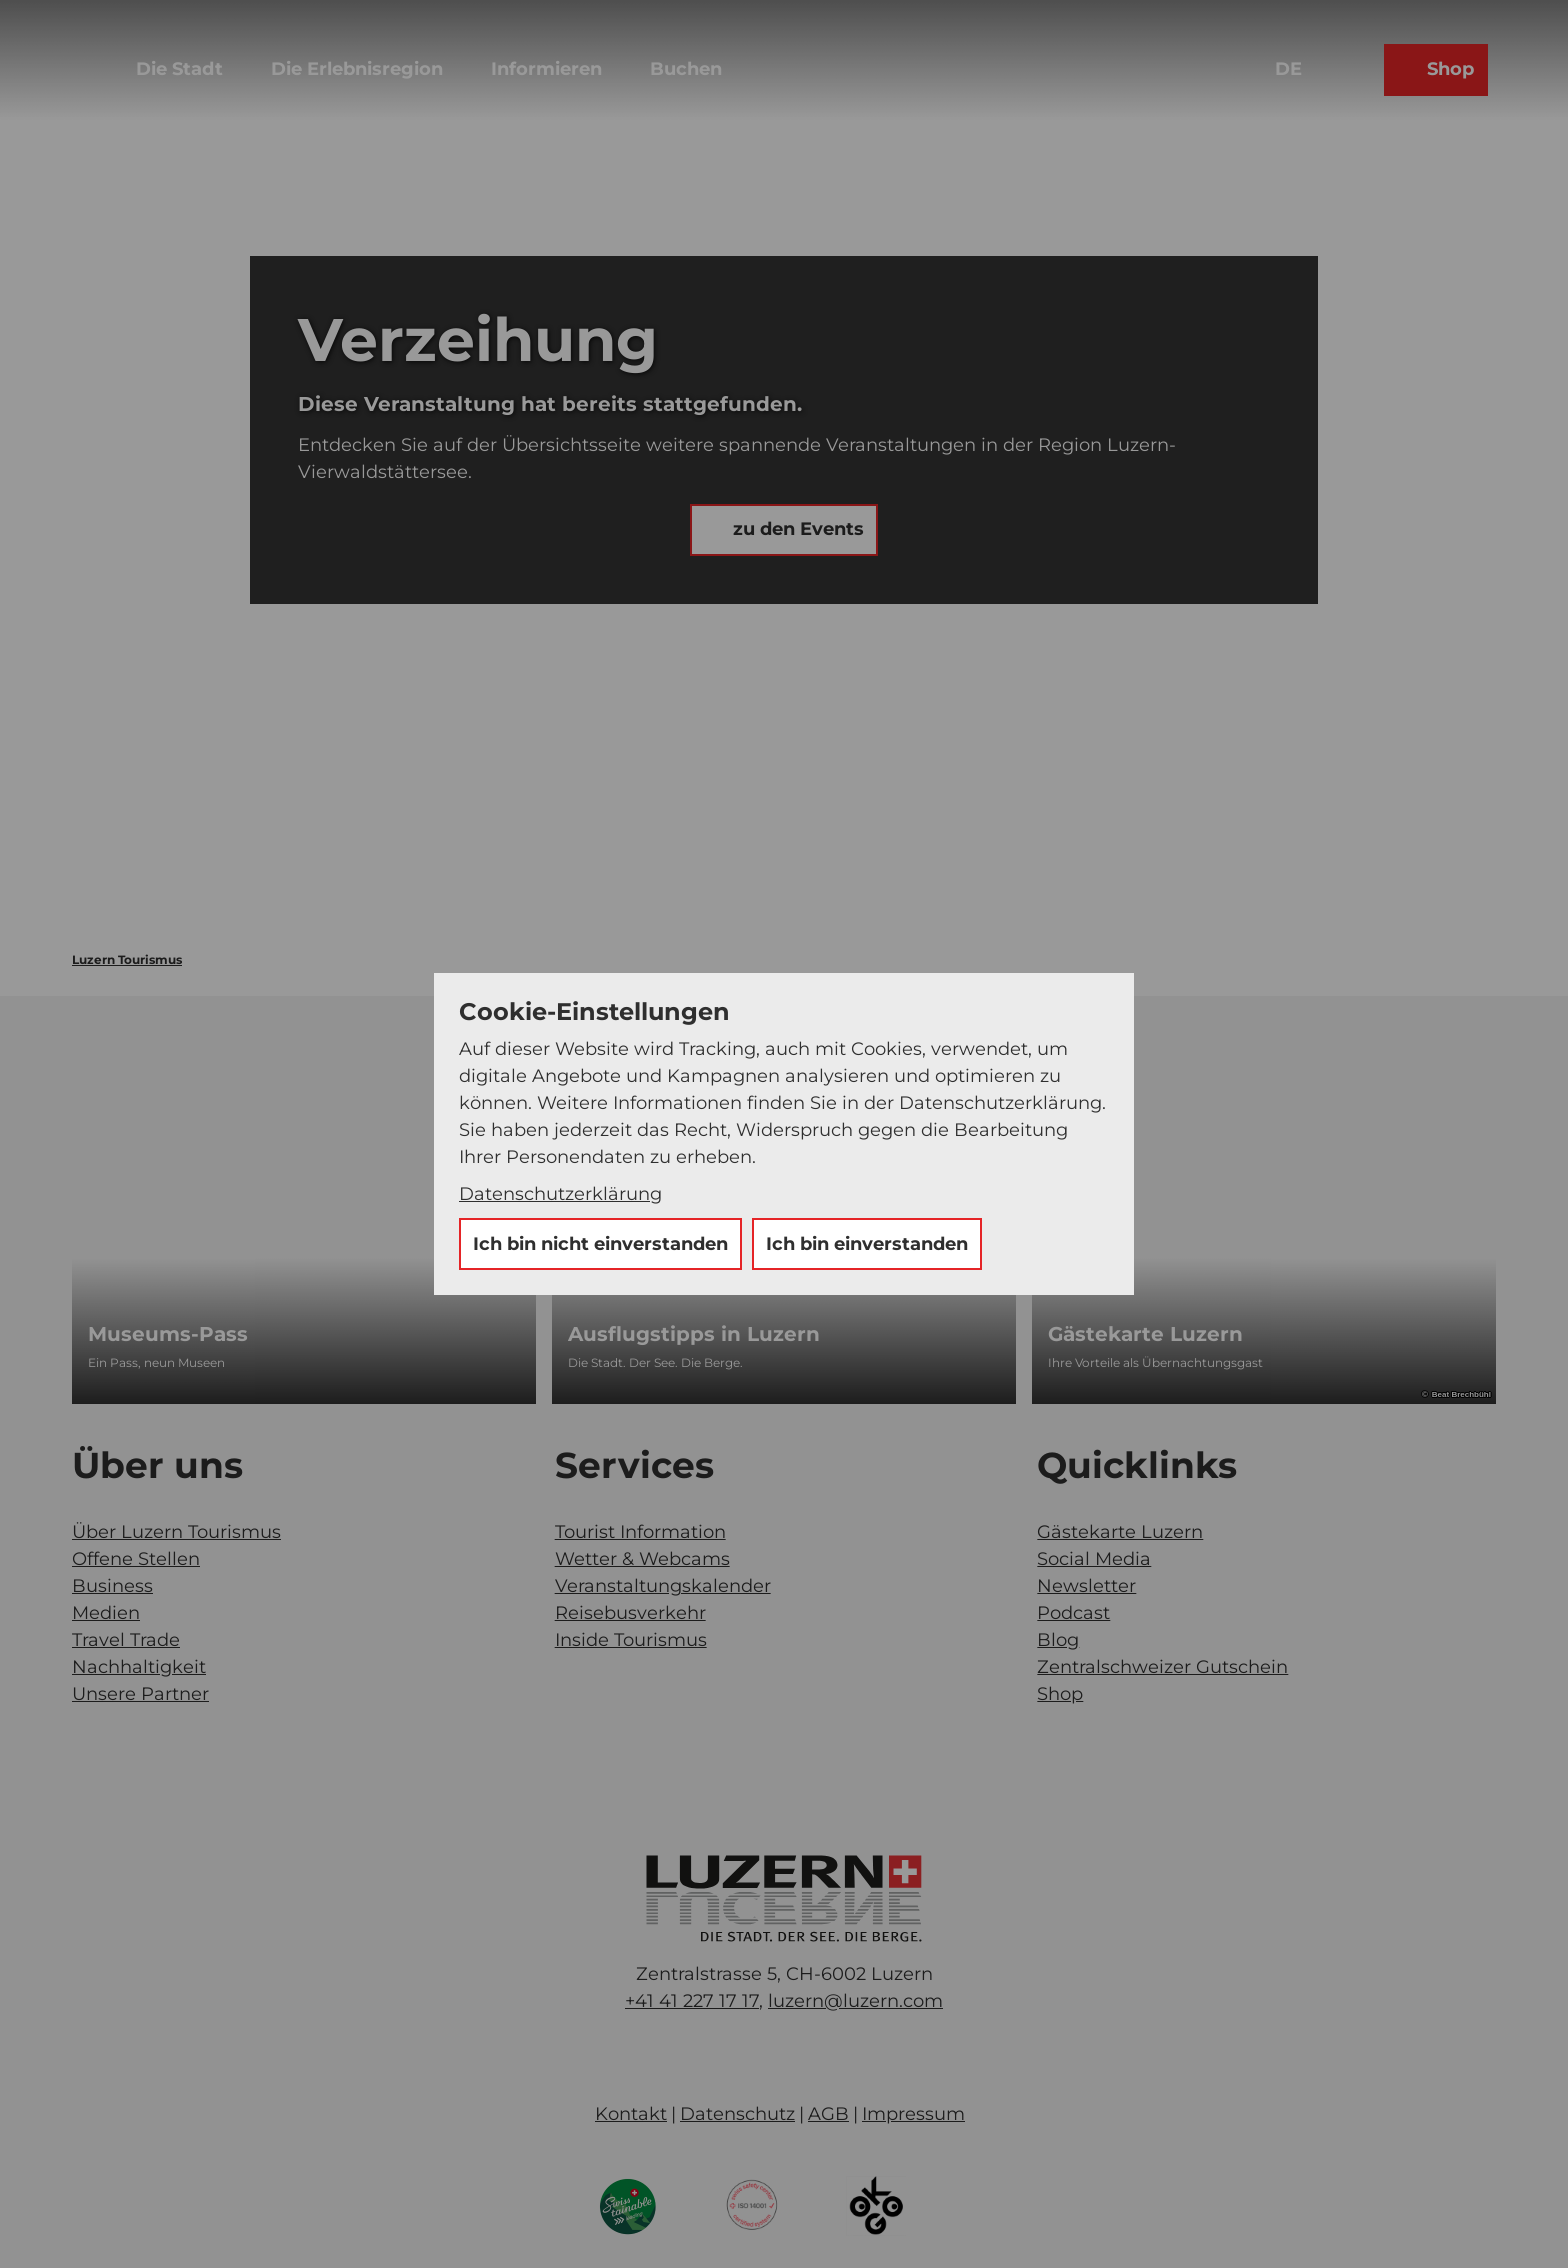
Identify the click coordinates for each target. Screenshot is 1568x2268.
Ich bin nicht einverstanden (600, 1244)
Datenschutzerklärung (560, 1194)
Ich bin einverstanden (867, 1244)
